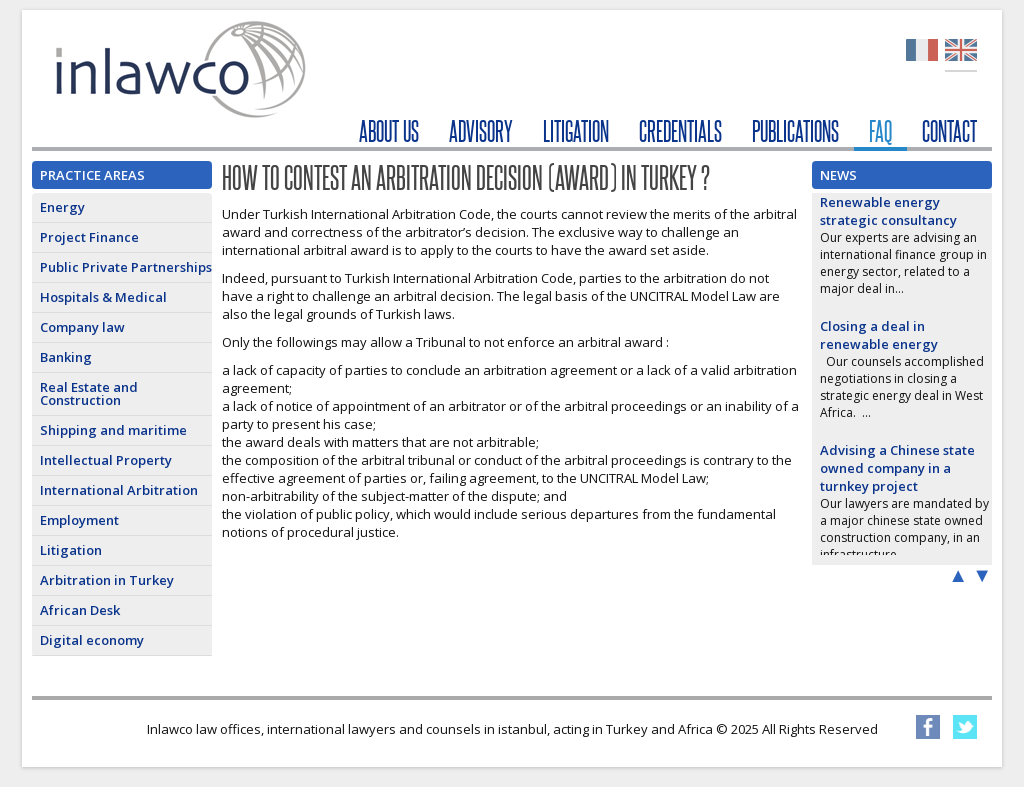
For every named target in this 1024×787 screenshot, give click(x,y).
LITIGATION (576, 131)
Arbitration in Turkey (107, 580)
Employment (79, 520)
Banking (66, 357)
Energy (62, 207)
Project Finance (89, 237)
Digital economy (92, 640)
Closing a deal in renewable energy (879, 335)
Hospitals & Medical (103, 297)
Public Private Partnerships (126, 267)
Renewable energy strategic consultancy (888, 211)
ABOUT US (389, 131)
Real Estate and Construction (89, 393)
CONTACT (949, 131)
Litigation (71, 550)
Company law (82, 327)
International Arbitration (119, 490)
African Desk (80, 610)
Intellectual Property (106, 460)
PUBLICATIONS (795, 131)
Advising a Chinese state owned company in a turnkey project (897, 468)
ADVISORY (481, 131)
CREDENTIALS (680, 131)
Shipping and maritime (113, 430)
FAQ (880, 131)
